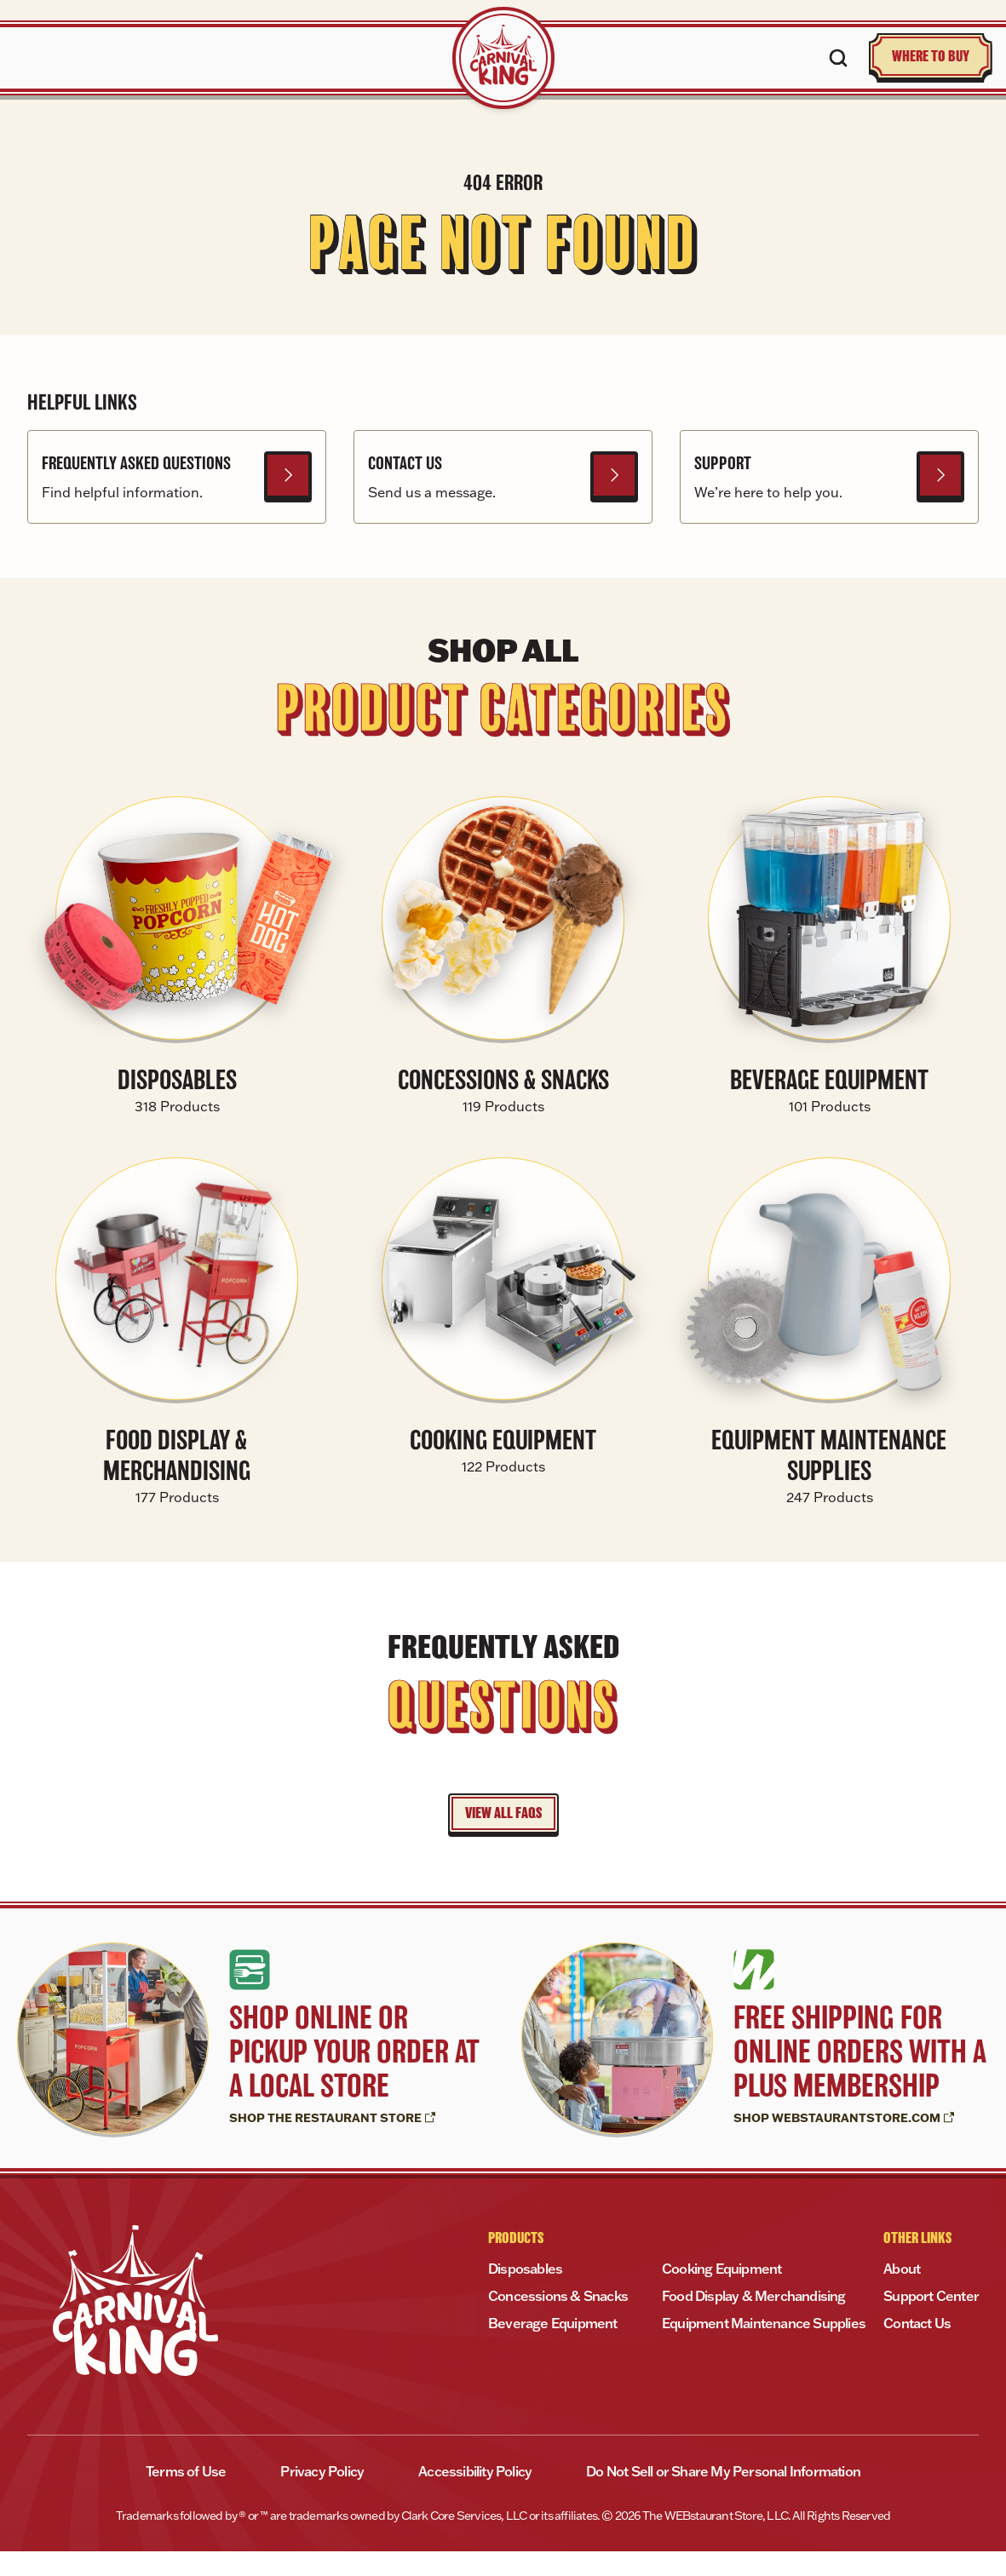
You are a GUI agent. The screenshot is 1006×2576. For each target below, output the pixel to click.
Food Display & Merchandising (754, 2320)
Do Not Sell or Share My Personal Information (723, 2495)
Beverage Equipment (553, 2347)
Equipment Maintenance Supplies (763, 2347)
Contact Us (917, 2347)
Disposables (525, 2293)
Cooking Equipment (721, 2293)
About (901, 2293)
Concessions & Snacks (558, 2320)
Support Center (931, 2320)
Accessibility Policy (475, 2495)
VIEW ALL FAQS (503, 1837)
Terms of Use (186, 2495)
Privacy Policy (322, 2495)
